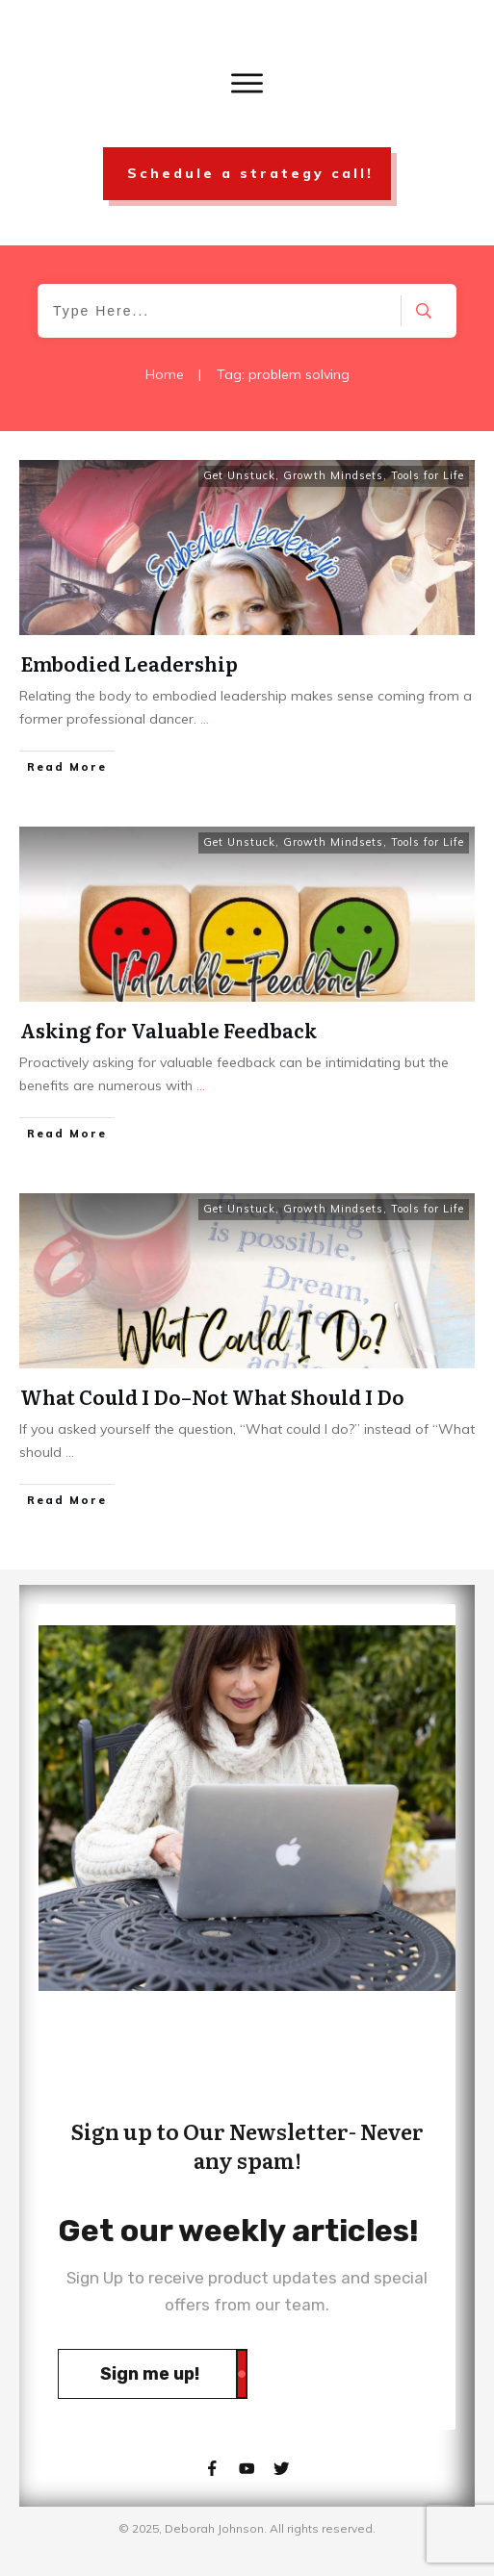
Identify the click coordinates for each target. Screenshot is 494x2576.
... (204, 718)
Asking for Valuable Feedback (168, 1029)
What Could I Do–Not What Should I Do (212, 1396)
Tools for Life (427, 475)
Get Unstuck (239, 475)
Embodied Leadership (129, 663)
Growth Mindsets (333, 475)
